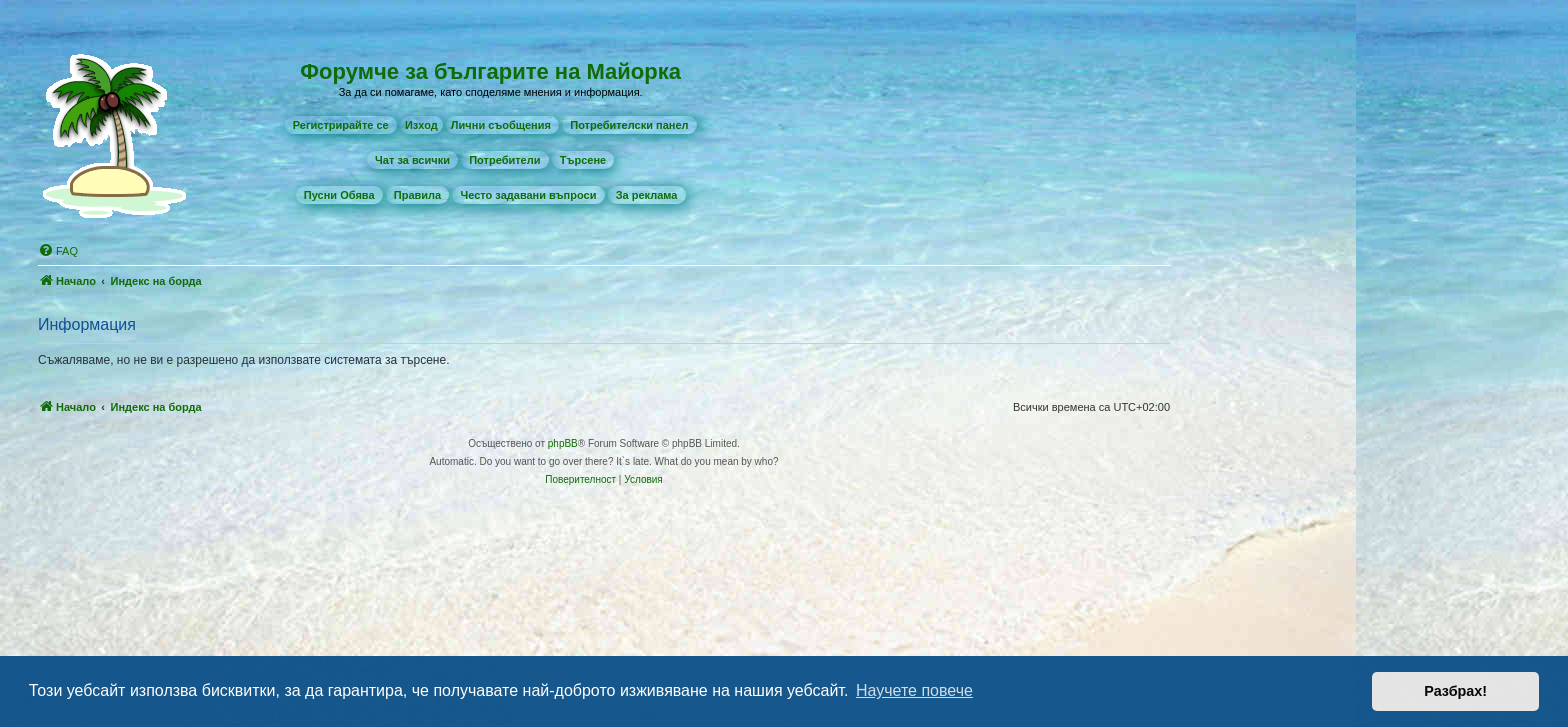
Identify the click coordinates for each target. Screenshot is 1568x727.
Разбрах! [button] (1455, 691)
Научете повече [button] (914, 690)
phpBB (563, 443)
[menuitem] (341, 125)
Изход (421, 125)
